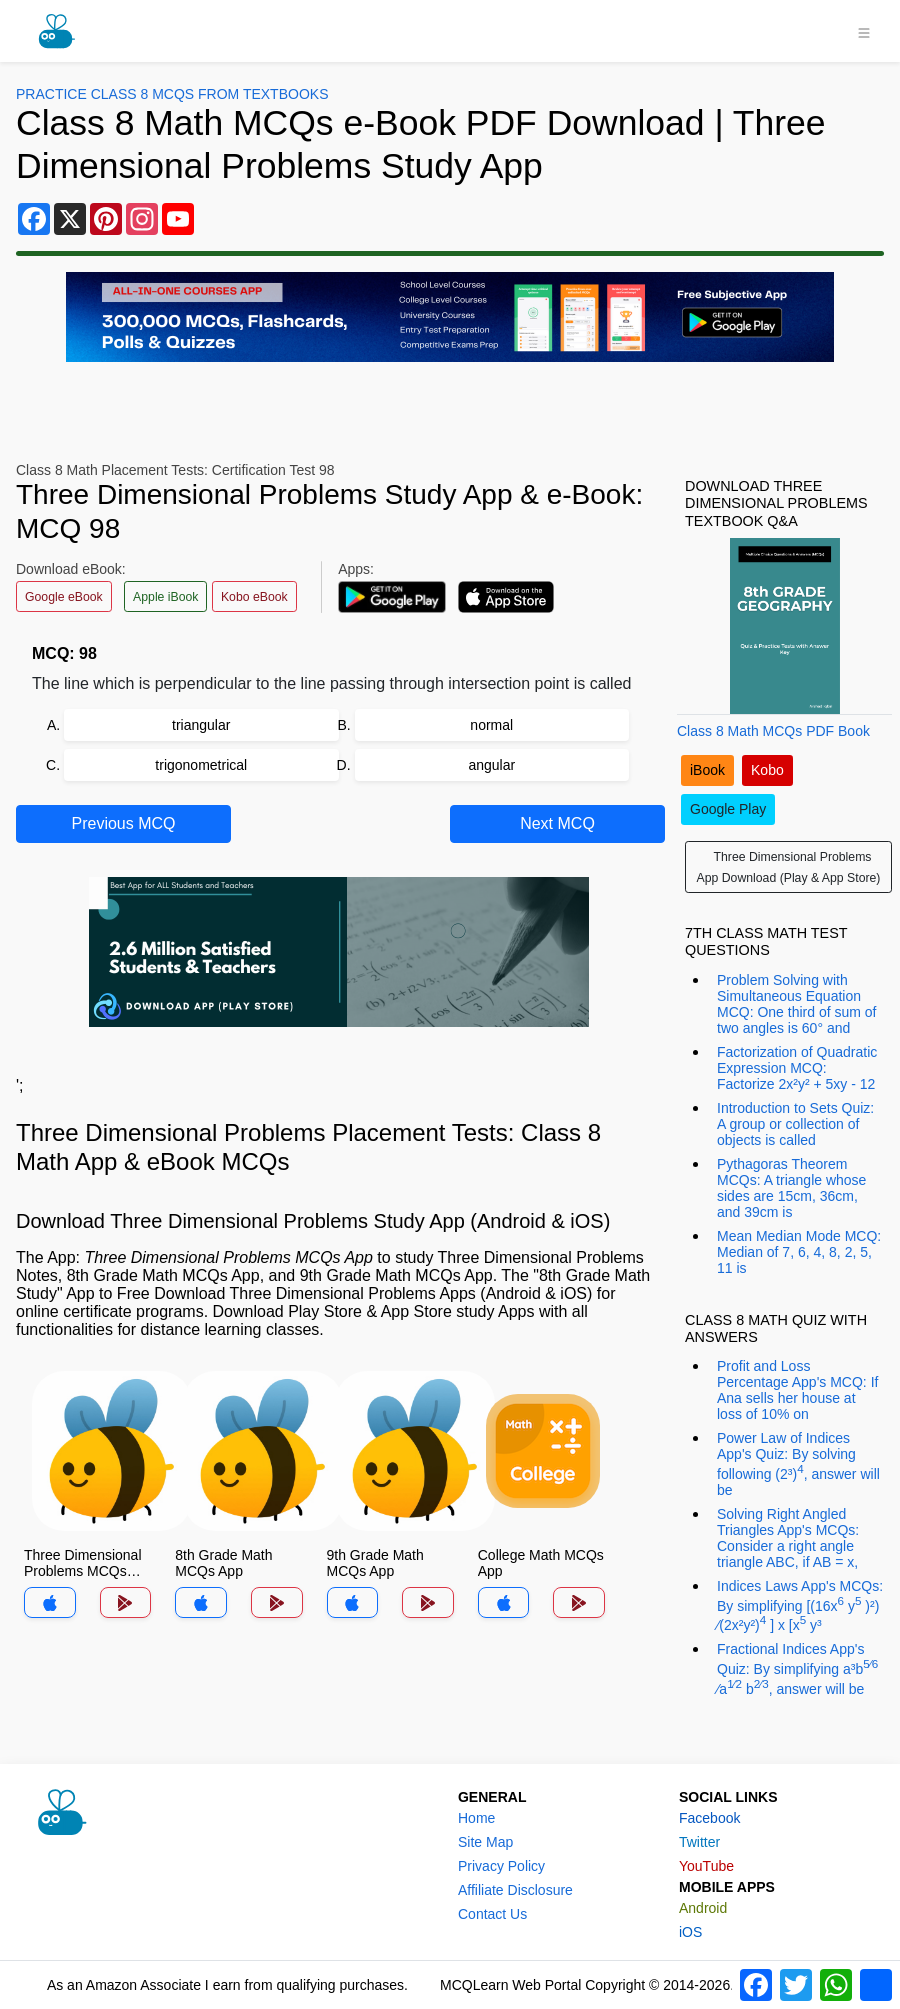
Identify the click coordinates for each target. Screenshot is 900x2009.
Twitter (699, 1842)
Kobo (767, 770)
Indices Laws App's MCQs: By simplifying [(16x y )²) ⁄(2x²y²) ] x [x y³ (800, 1605)
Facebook (709, 1818)
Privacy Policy (501, 1866)
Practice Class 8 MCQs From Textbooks (172, 94)
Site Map (485, 1842)
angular (491, 765)
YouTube (706, 1866)
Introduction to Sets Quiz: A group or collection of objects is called (795, 1124)
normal (491, 725)
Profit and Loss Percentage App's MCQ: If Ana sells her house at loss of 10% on (797, 1390)
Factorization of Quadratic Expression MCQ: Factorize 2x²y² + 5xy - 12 (797, 1068)
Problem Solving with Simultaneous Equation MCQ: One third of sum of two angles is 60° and (797, 1004)
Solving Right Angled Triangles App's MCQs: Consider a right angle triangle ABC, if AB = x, (788, 1538)
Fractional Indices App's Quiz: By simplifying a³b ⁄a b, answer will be (797, 1668)
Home (476, 1818)
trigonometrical (201, 765)
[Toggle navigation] (864, 31)
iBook (707, 770)
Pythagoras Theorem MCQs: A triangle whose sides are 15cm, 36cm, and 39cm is (791, 1188)
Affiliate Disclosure (515, 1890)
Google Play (728, 809)
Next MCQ (557, 823)
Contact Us (492, 1914)
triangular (201, 725)
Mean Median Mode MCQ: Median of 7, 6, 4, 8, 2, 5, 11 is (799, 1252)
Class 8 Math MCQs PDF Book (773, 731)
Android (703, 1908)
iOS (690, 1932)
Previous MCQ (123, 823)
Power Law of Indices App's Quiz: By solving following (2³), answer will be (798, 1464)
